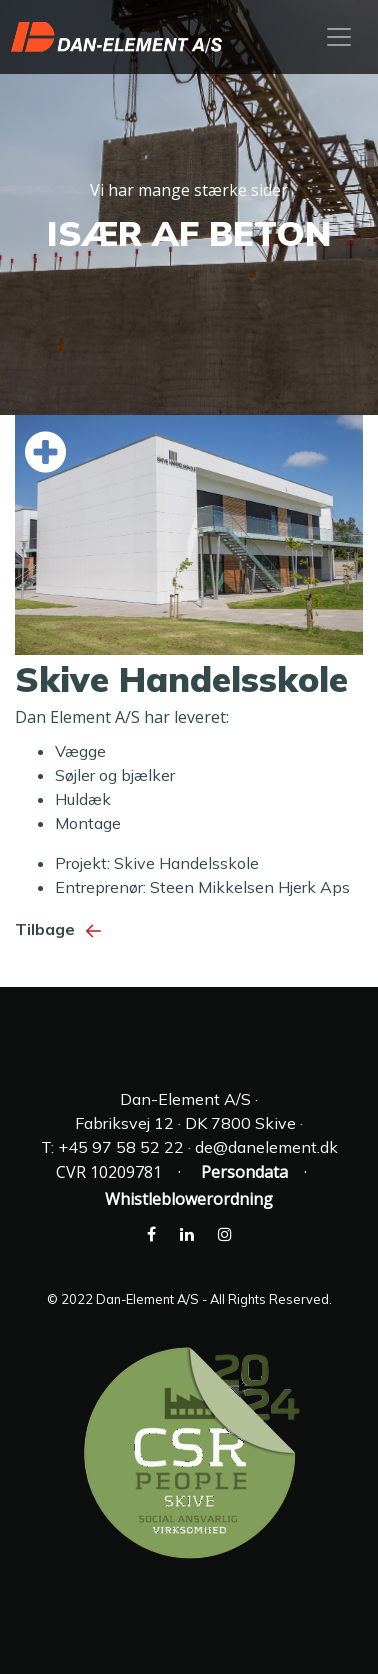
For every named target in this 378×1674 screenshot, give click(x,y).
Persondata (244, 1172)
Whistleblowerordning (189, 1199)
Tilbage (63, 929)
